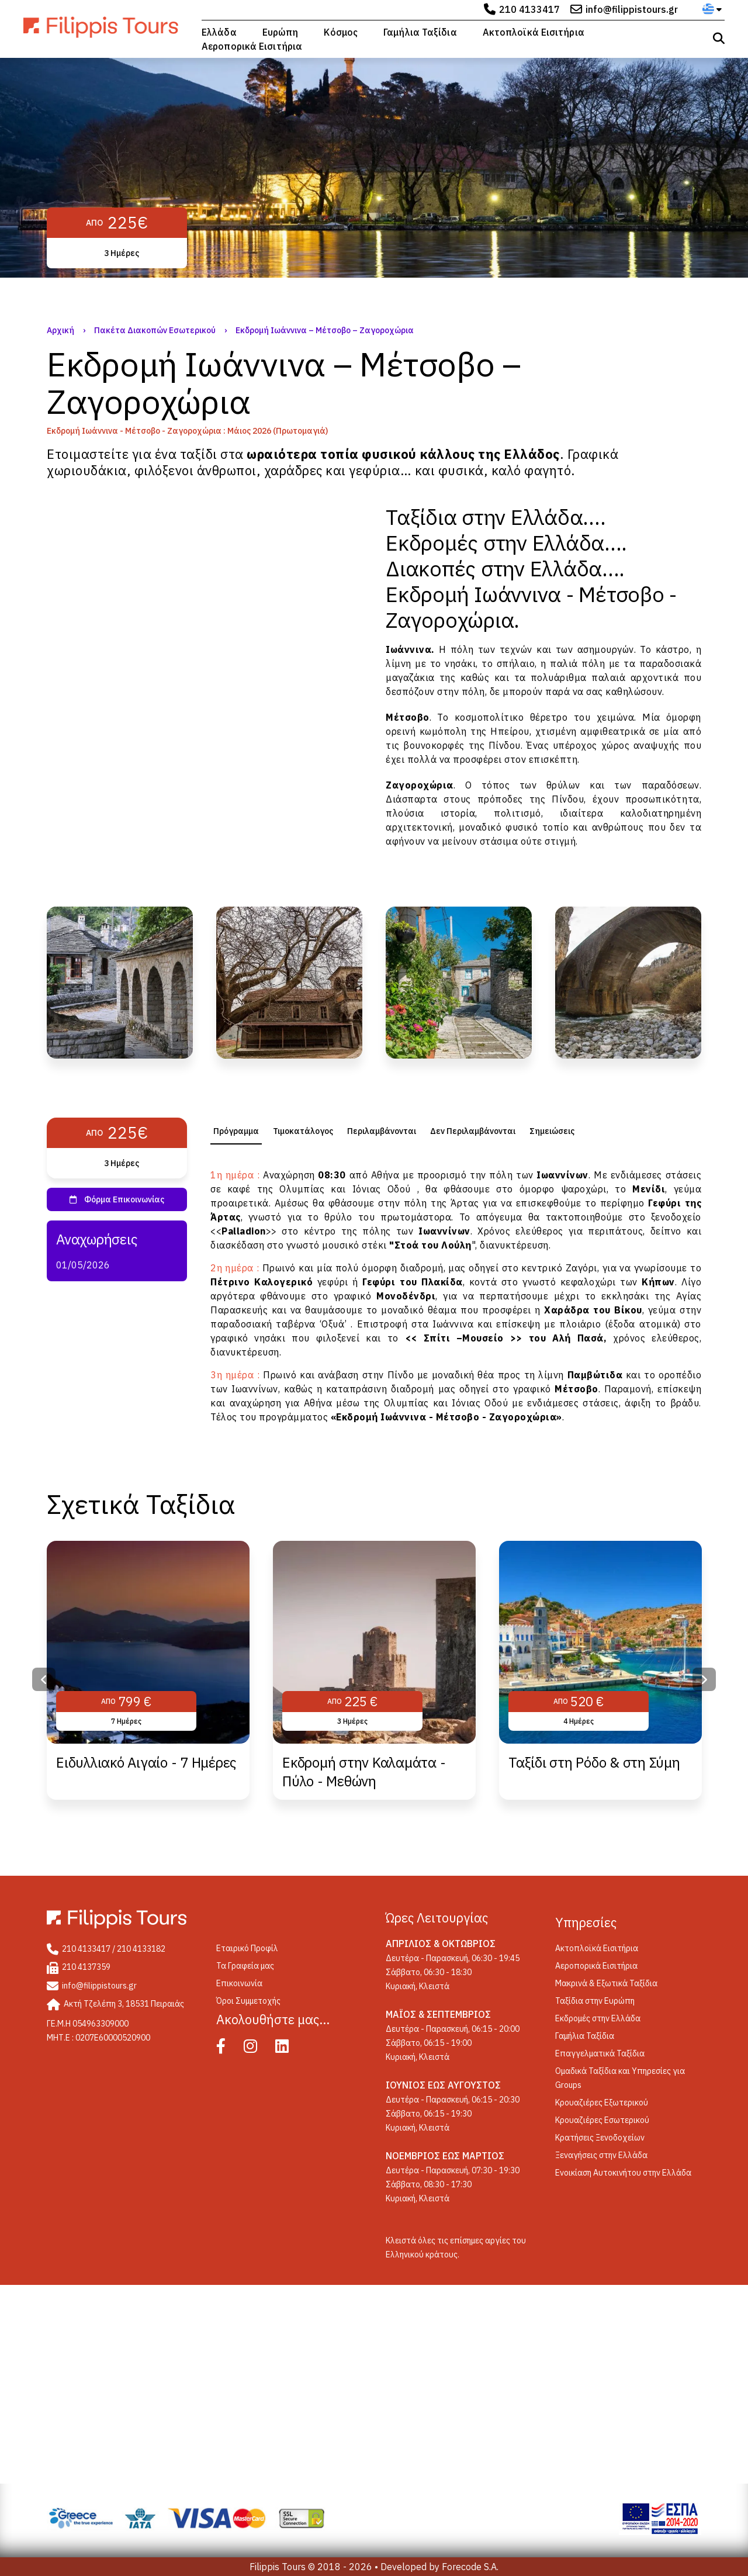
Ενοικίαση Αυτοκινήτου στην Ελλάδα (623, 2172)
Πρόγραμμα (236, 1131)
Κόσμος (341, 32)
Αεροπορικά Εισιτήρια (252, 46)
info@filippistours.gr (632, 9)
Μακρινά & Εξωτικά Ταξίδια (606, 1983)
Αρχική (60, 330)
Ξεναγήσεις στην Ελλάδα (601, 2155)
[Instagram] (258, 2048)
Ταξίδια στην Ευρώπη (595, 2001)
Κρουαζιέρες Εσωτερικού (602, 2120)
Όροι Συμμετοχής (248, 2001)
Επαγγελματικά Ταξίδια (600, 2053)
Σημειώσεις (551, 1131)
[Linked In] (290, 2048)
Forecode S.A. (470, 2566)
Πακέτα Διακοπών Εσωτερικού (155, 330)
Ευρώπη (280, 32)
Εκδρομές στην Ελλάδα (597, 2018)
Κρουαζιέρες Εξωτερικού (601, 2102)
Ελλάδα (219, 32)
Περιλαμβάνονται (381, 1131)
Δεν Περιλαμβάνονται (472, 1131)
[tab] (236, 1131)
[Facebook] (229, 2048)
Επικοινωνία (239, 1983)
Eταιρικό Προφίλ (247, 1948)
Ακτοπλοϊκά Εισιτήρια (533, 32)
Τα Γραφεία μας (245, 1965)
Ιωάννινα (408, 649)
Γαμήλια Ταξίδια (420, 32)
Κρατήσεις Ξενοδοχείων (600, 2137)
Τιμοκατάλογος (303, 1131)
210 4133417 (529, 9)
